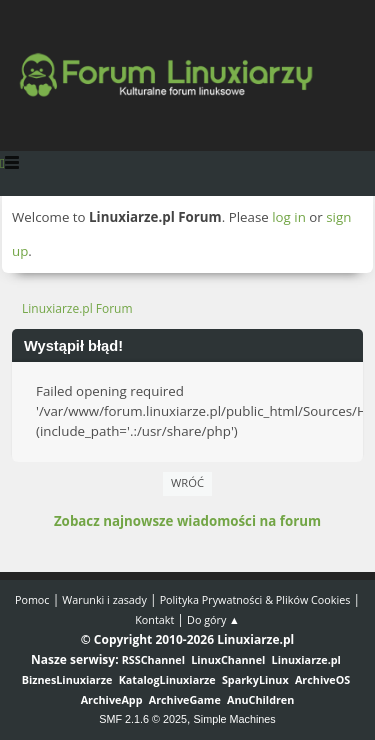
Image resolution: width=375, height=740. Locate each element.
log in (289, 217)
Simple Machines (235, 719)
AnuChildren (260, 699)
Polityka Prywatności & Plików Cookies (255, 599)
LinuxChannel (228, 659)
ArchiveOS (322, 679)
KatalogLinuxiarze (167, 679)
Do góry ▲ (213, 619)
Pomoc (32, 599)
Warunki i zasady (104, 599)
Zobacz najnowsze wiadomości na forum (187, 521)
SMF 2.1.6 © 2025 (143, 719)
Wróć (187, 482)
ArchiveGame (185, 699)
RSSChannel (153, 659)
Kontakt (154, 619)
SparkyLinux (255, 679)
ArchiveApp (112, 699)
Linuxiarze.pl (306, 659)
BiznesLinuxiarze (67, 679)
